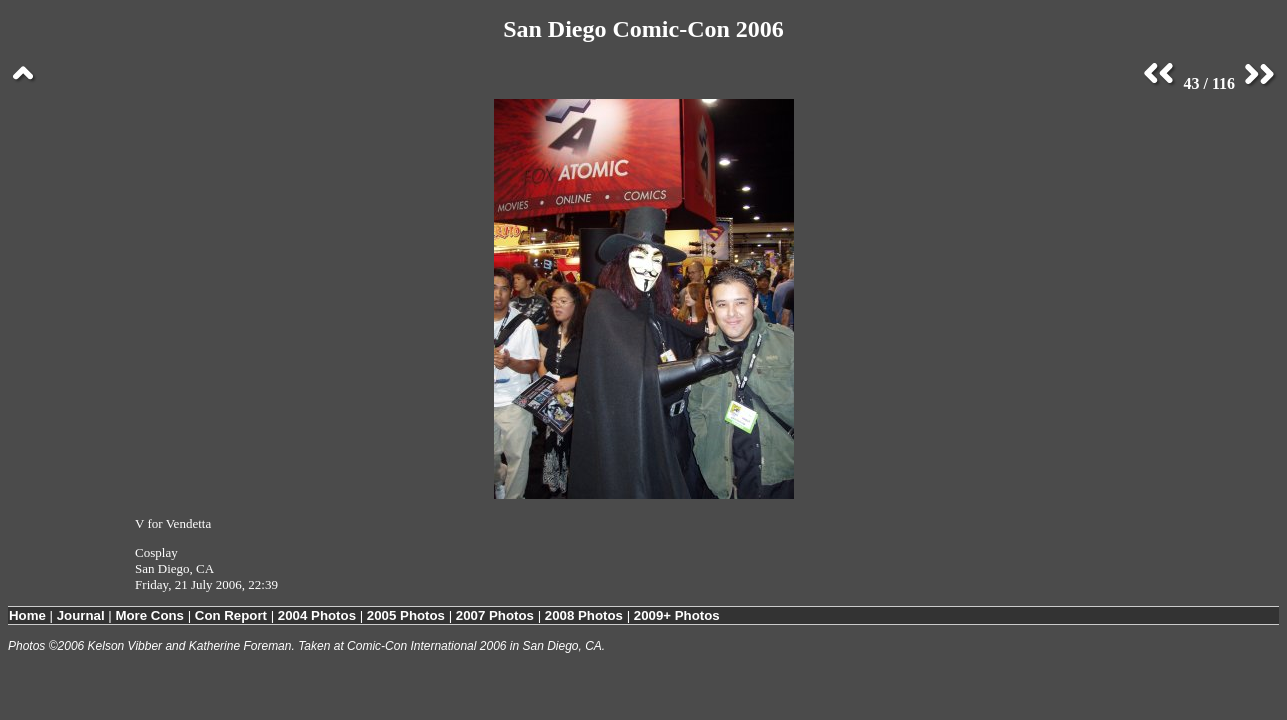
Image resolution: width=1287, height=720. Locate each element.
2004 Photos (317, 615)
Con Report (231, 615)
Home (27, 615)
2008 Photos (584, 615)
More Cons (149, 615)
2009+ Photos (677, 615)
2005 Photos (406, 615)
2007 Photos (495, 615)
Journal (81, 615)
